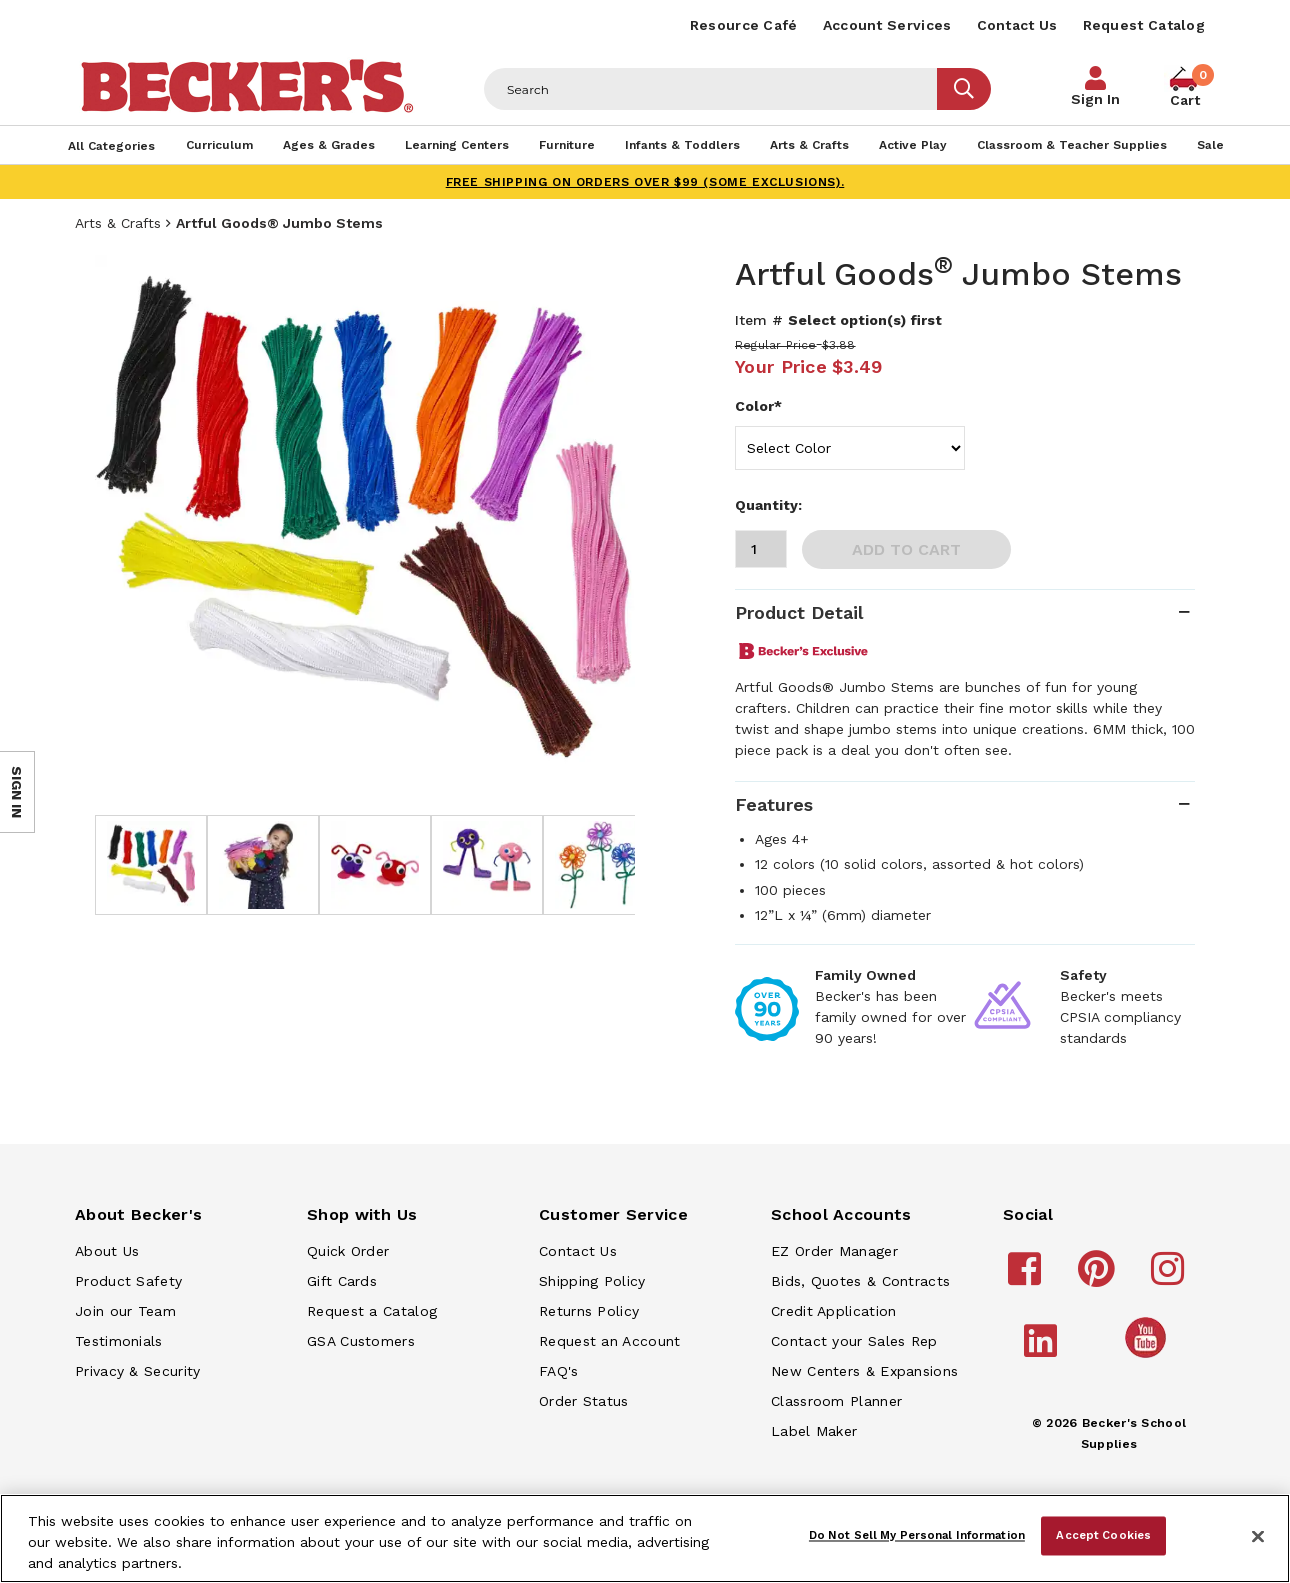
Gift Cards (342, 1281)
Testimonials (119, 1341)
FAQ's (559, 1371)
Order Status (584, 1401)
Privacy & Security (137, 1371)
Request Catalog (1144, 25)
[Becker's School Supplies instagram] (1170, 1278)
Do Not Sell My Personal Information (917, 1535)
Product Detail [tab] (799, 612)
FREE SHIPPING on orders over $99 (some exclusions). (645, 182)
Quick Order (348, 1251)
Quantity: (768, 505)
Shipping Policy (592, 1281)
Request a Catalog (372, 1311)
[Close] (1258, 1537)
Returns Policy (589, 1311)
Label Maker (814, 1431)
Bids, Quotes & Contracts (860, 1281)
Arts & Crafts (118, 223)
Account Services (887, 25)
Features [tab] (774, 804)
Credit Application (833, 1311)
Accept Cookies (1103, 1535)
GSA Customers (361, 1341)
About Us (107, 1251)
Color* (758, 406)
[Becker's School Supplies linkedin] (1043, 1350)
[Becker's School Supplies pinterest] (1099, 1278)
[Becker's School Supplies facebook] (1027, 1278)
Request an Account (609, 1341)
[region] (645, 1538)
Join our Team (125, 1311)
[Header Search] (711, 89)
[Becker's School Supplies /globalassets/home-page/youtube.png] (1149, 1357)
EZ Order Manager (834, 1251)
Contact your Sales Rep (854, 1341)
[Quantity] (761, 549)
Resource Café (744, 25)
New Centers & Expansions (864, 1371)
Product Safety (128, 1281)
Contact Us (1017, 25)
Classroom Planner (836, 1401)
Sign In (1095, 99)
